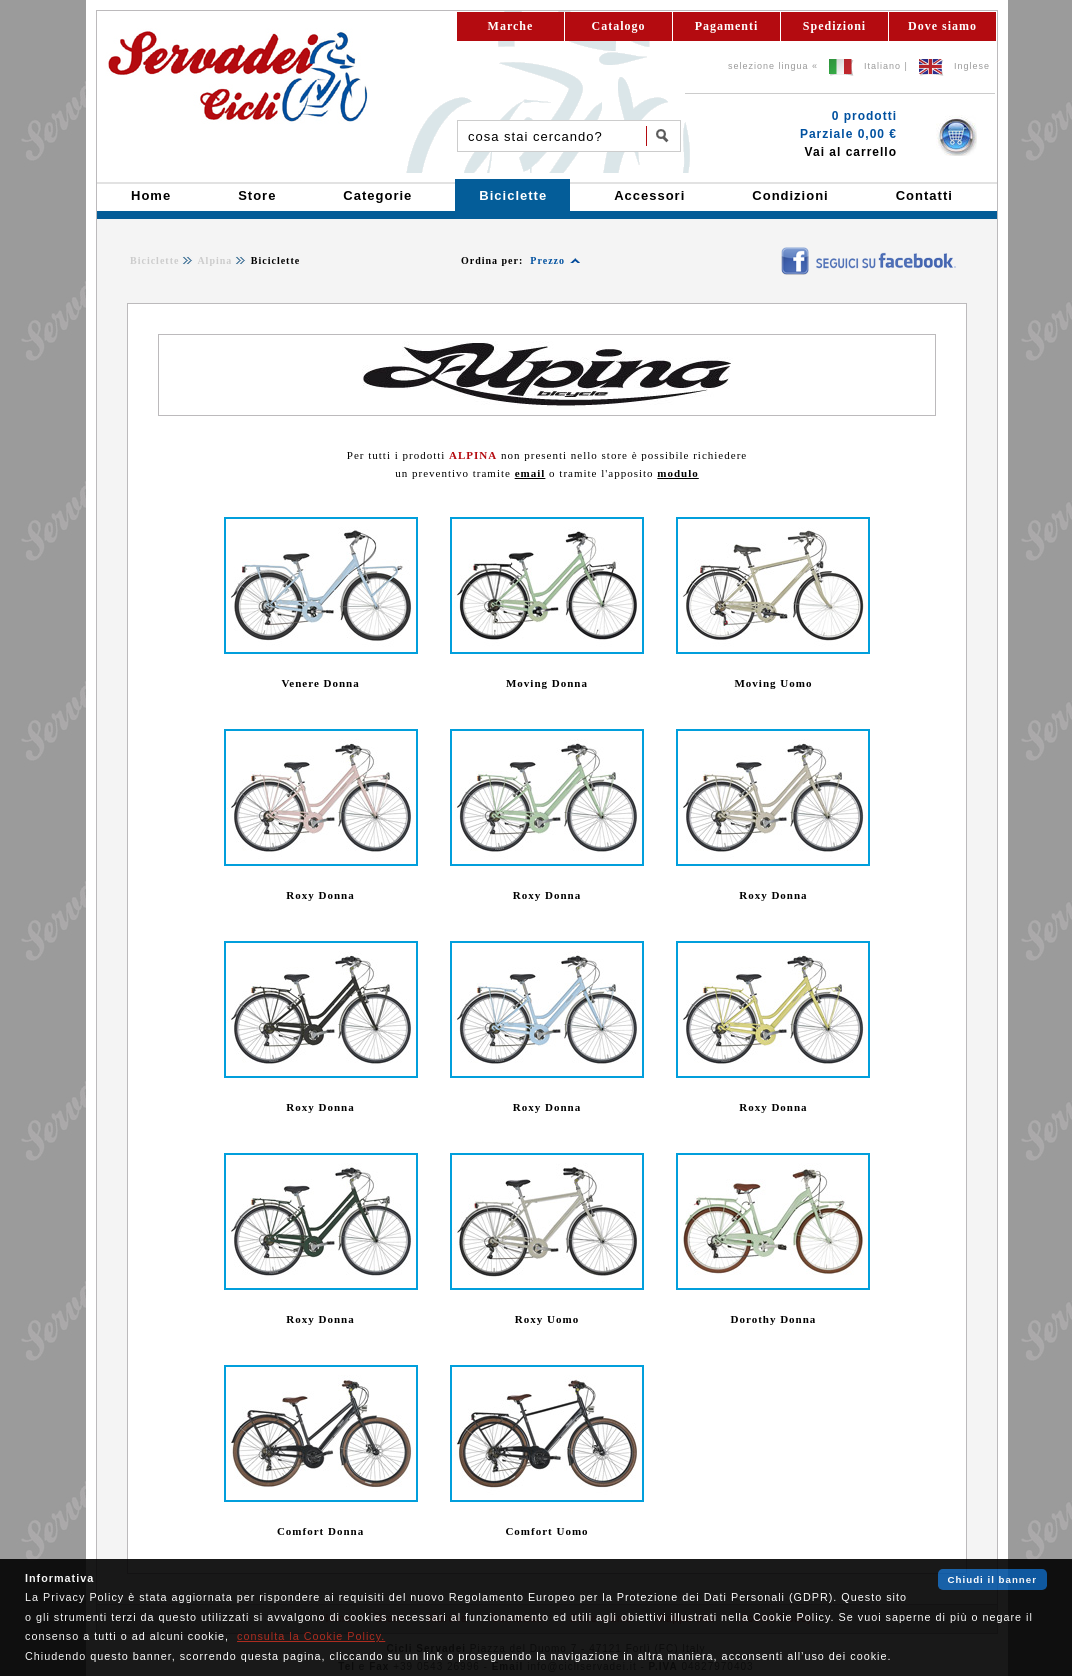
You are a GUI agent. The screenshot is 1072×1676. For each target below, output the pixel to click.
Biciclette (154, 260)
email (530, 473)
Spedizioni (834, 26)
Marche (511, 26)
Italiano (882, 66)
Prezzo (547, 260)
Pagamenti (727, 26)
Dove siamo (942, 26)
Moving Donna (547, 683)
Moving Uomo (773, 683)
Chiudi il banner (992, 1579)
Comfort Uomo (546, 1531)
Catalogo (619, 26)
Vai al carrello (851, 152)
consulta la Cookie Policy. (311, 1636)
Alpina (214, 260)
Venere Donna (320, 683)
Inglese (972, 66)
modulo (677, 473)
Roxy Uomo (547, 1319)
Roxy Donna (320, 895)
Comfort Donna (320, 1531)
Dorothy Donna (774, 1319)
